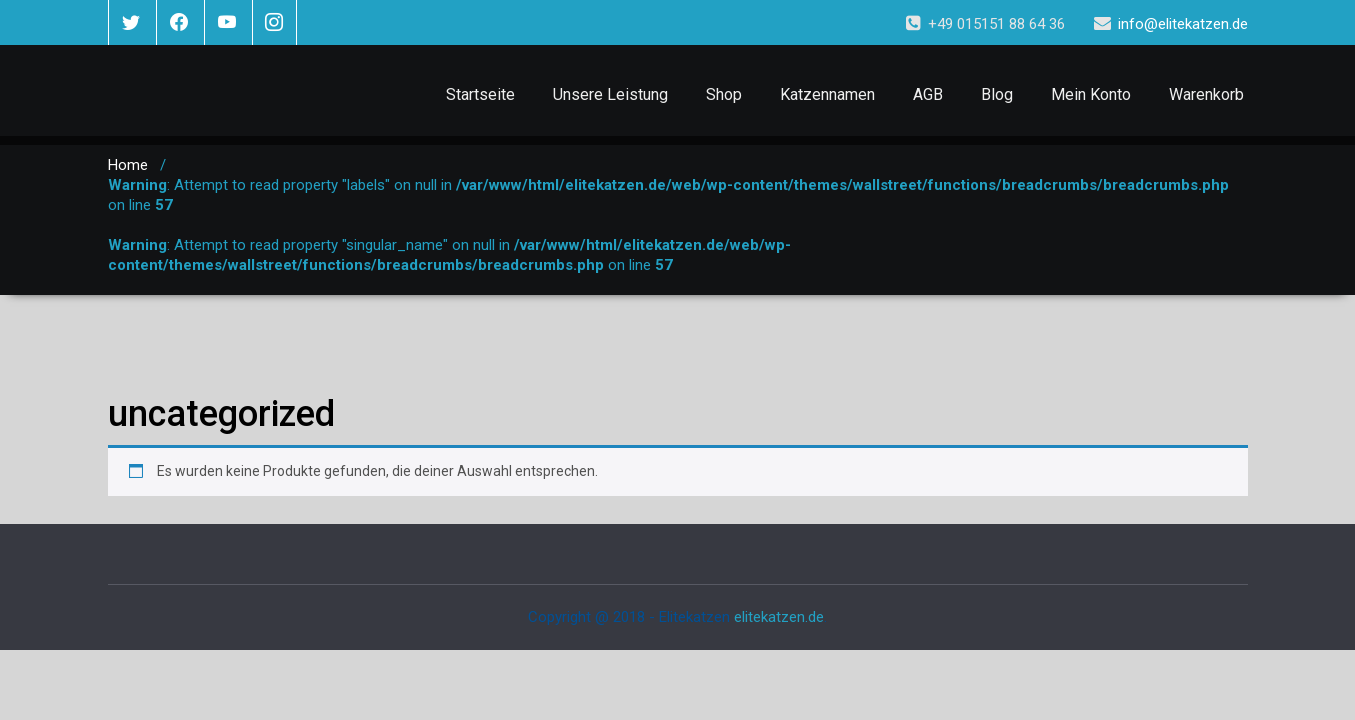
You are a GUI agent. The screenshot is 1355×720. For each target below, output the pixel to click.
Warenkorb (1206, 94)
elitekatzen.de (779, 617)
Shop (724, 94)
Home (128, 165)
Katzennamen (827, 94)
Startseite (480, 94)
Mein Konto (1091, 94)
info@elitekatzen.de (1183, 24)
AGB (928, 94)
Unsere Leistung (610, 94)
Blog (997, 94)
